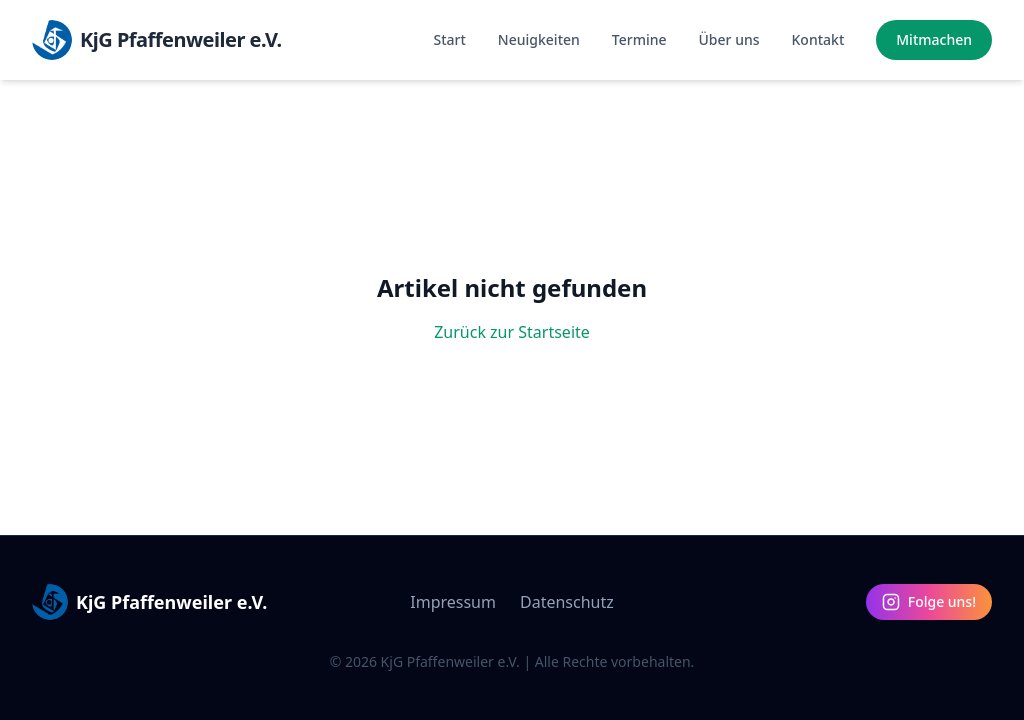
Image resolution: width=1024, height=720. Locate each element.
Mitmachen (934, 39)
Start (450, 39)
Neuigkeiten (539, 39)
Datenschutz (567, 602)
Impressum (453, 602)
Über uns (729, 39)
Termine (639, 39)
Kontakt (818, 39)
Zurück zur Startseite (512, 332)
